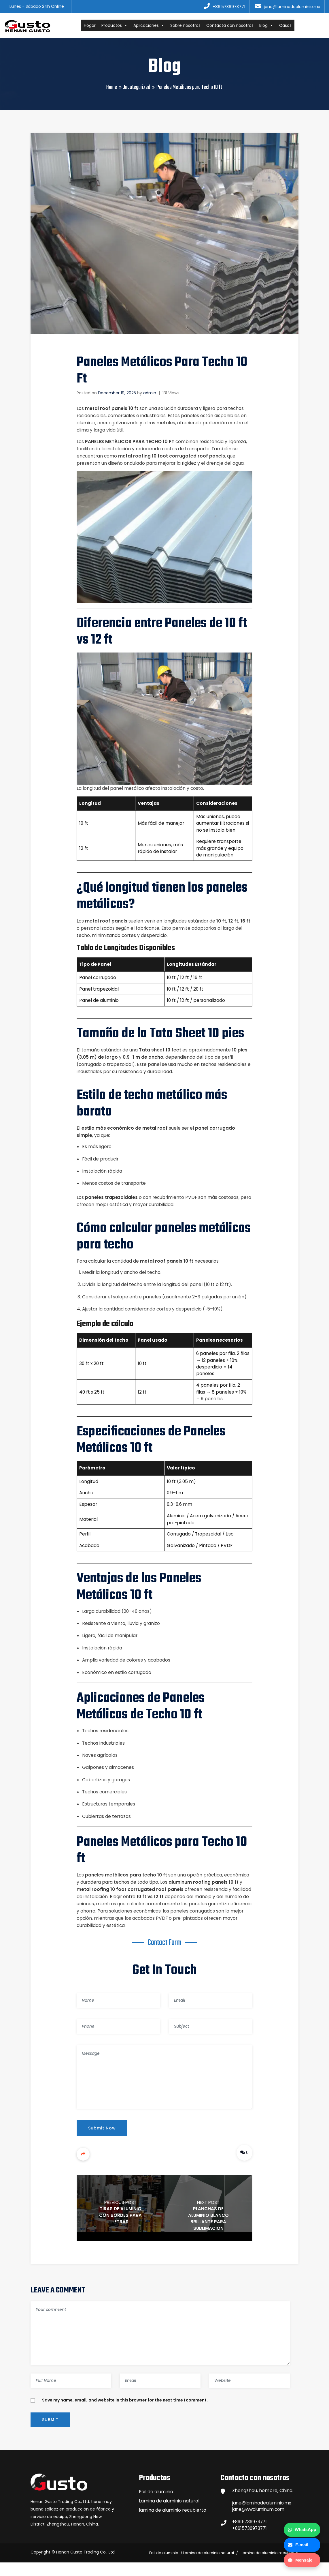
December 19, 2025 (117, 394)
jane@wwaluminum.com (259, 2522)
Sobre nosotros (190, 26)
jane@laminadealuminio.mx (263, 2515)
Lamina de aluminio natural (169, 2513)
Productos (119, 26)
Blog (271, 26)
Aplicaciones (153, 26)
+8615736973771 (250, 2535)
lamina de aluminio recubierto (172, 2522)
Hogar (94, 26)
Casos (289, 26)
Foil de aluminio (156, 2503)
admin (149, 394)
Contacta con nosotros (234, 26)
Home (111, 88)
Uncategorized (136, 88)
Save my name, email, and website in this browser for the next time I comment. (125, 2412)
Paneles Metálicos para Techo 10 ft (129, 443)
